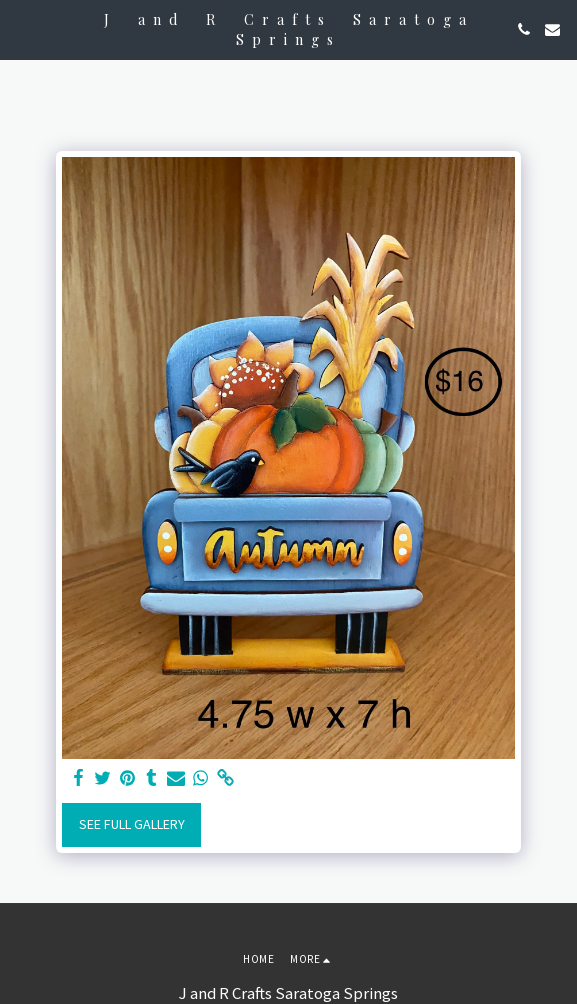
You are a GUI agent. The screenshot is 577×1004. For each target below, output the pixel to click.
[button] (22, 28)
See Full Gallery (132, 824)
